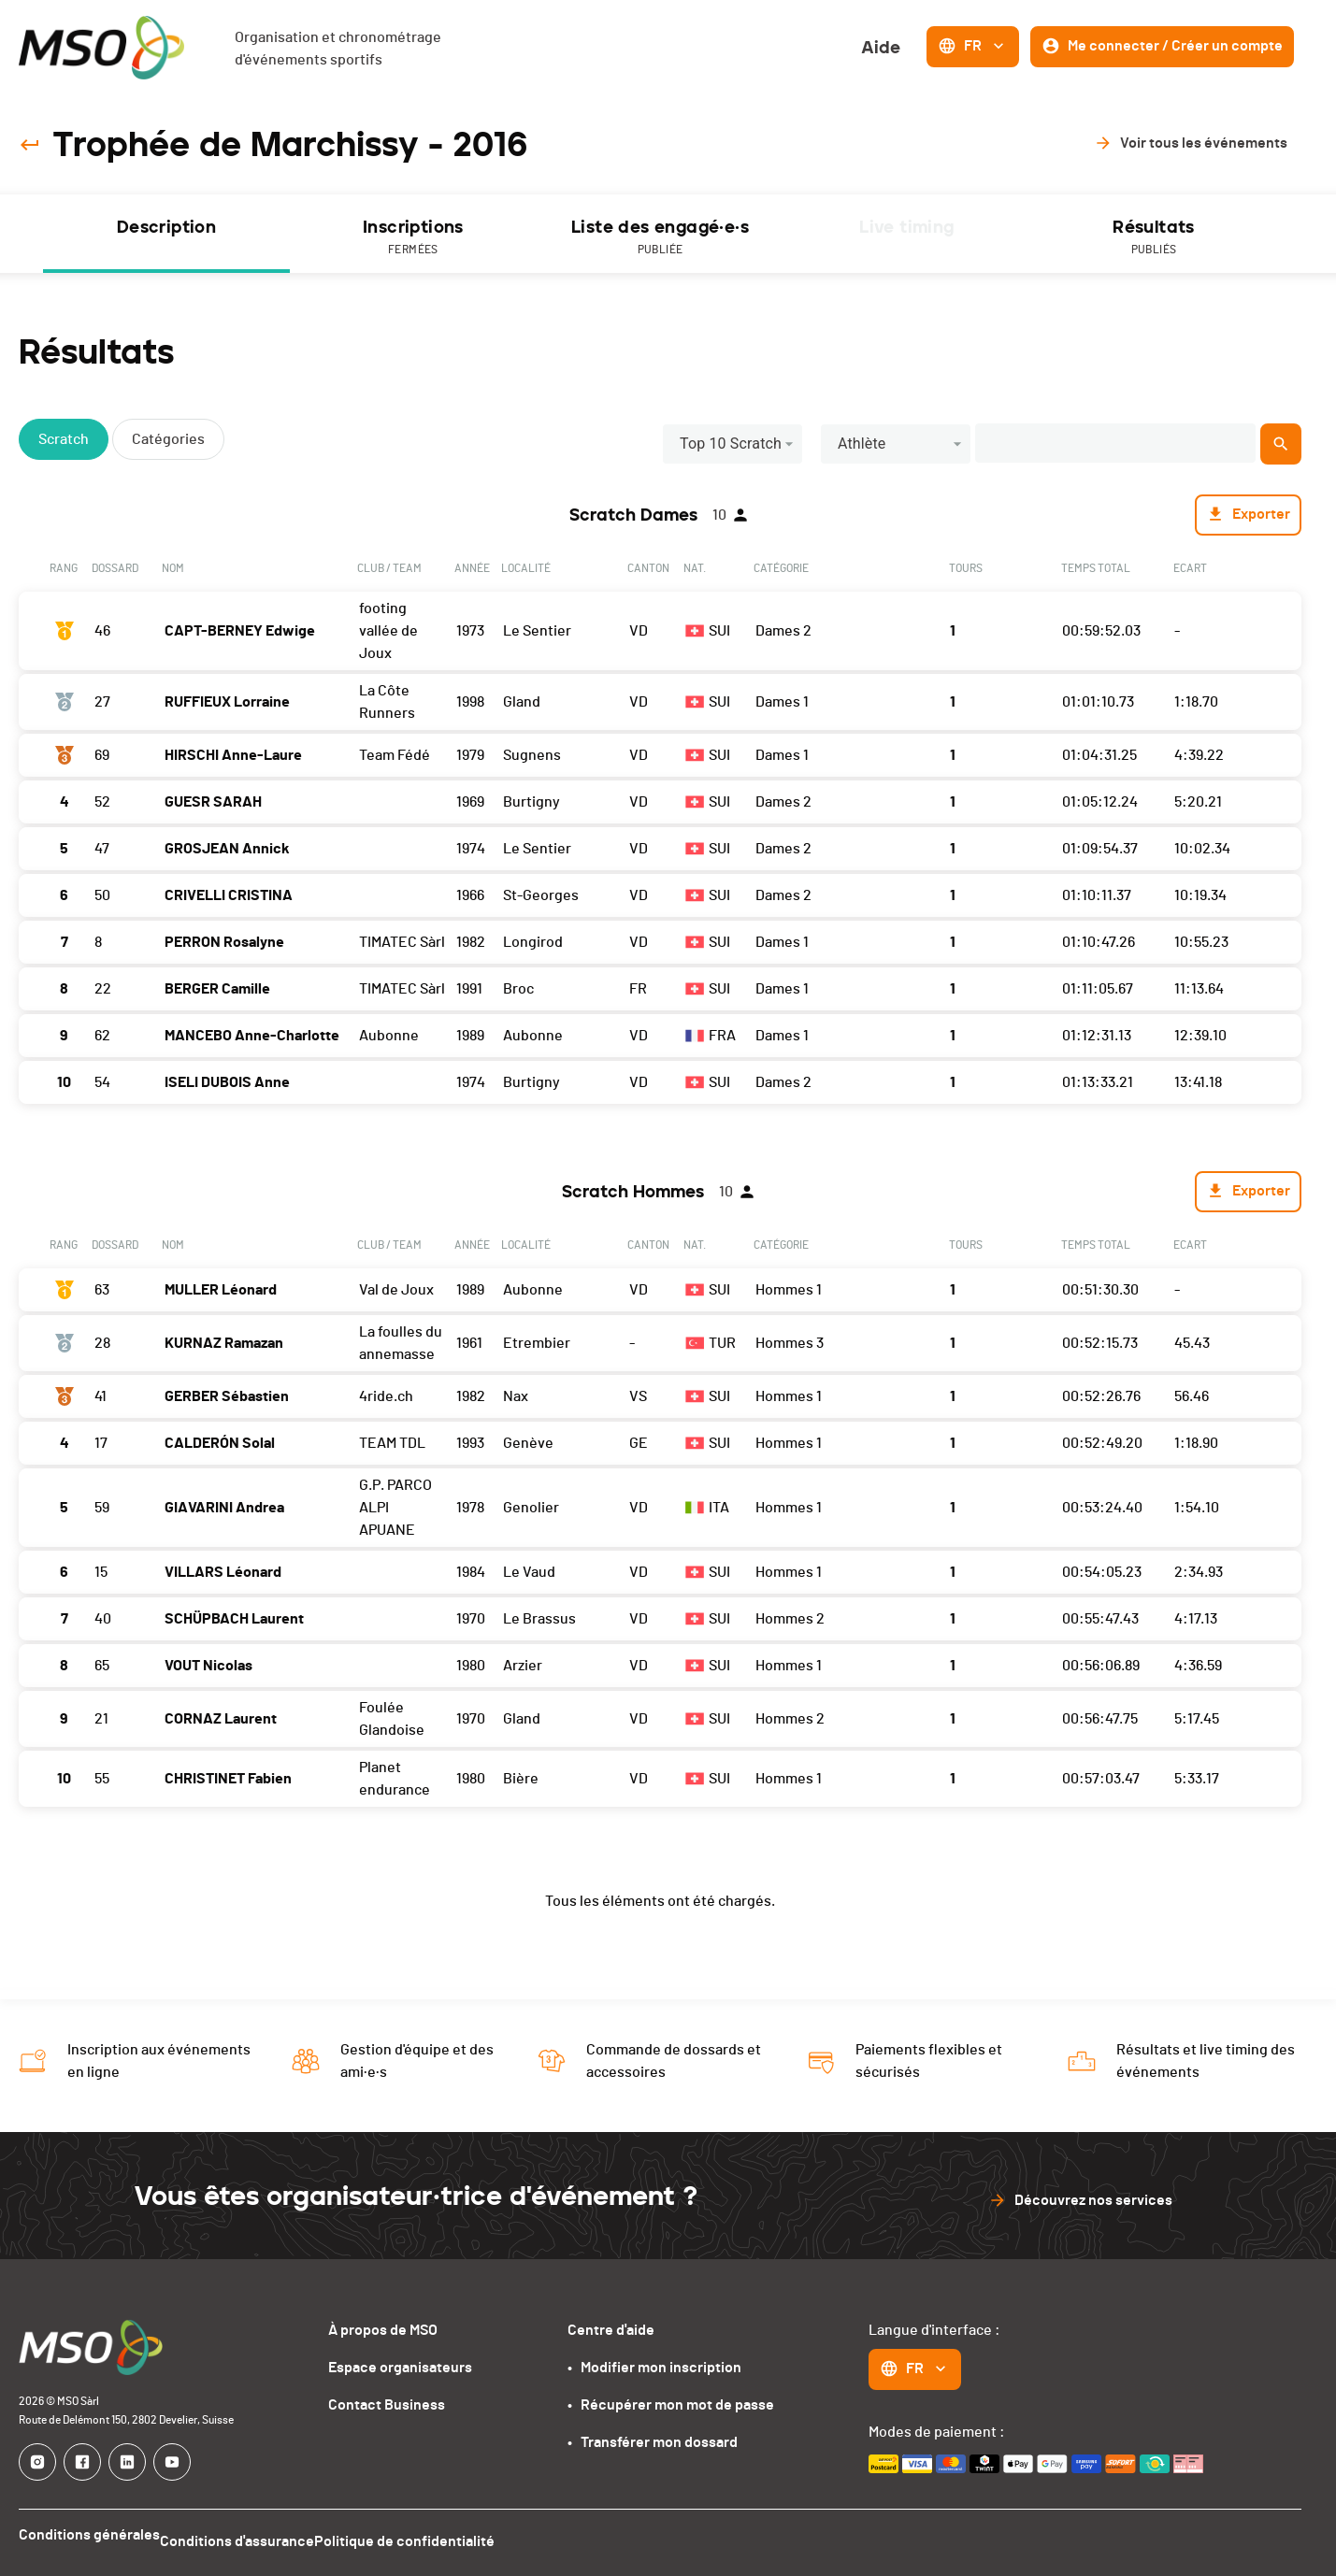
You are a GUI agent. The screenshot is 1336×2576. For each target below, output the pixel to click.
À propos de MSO (383, 2336)
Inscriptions (413, 241)
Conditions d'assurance (252, 2541)
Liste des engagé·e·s (660, 241)
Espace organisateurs (400, 2374)
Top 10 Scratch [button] (731, 447)
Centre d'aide (610, 2336)
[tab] (166, 236)
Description (166, 230)
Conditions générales (89, 2541)
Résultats (1154, 241)
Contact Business (386, 2411)
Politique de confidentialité (434, 2541)
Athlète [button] (862, 447)
